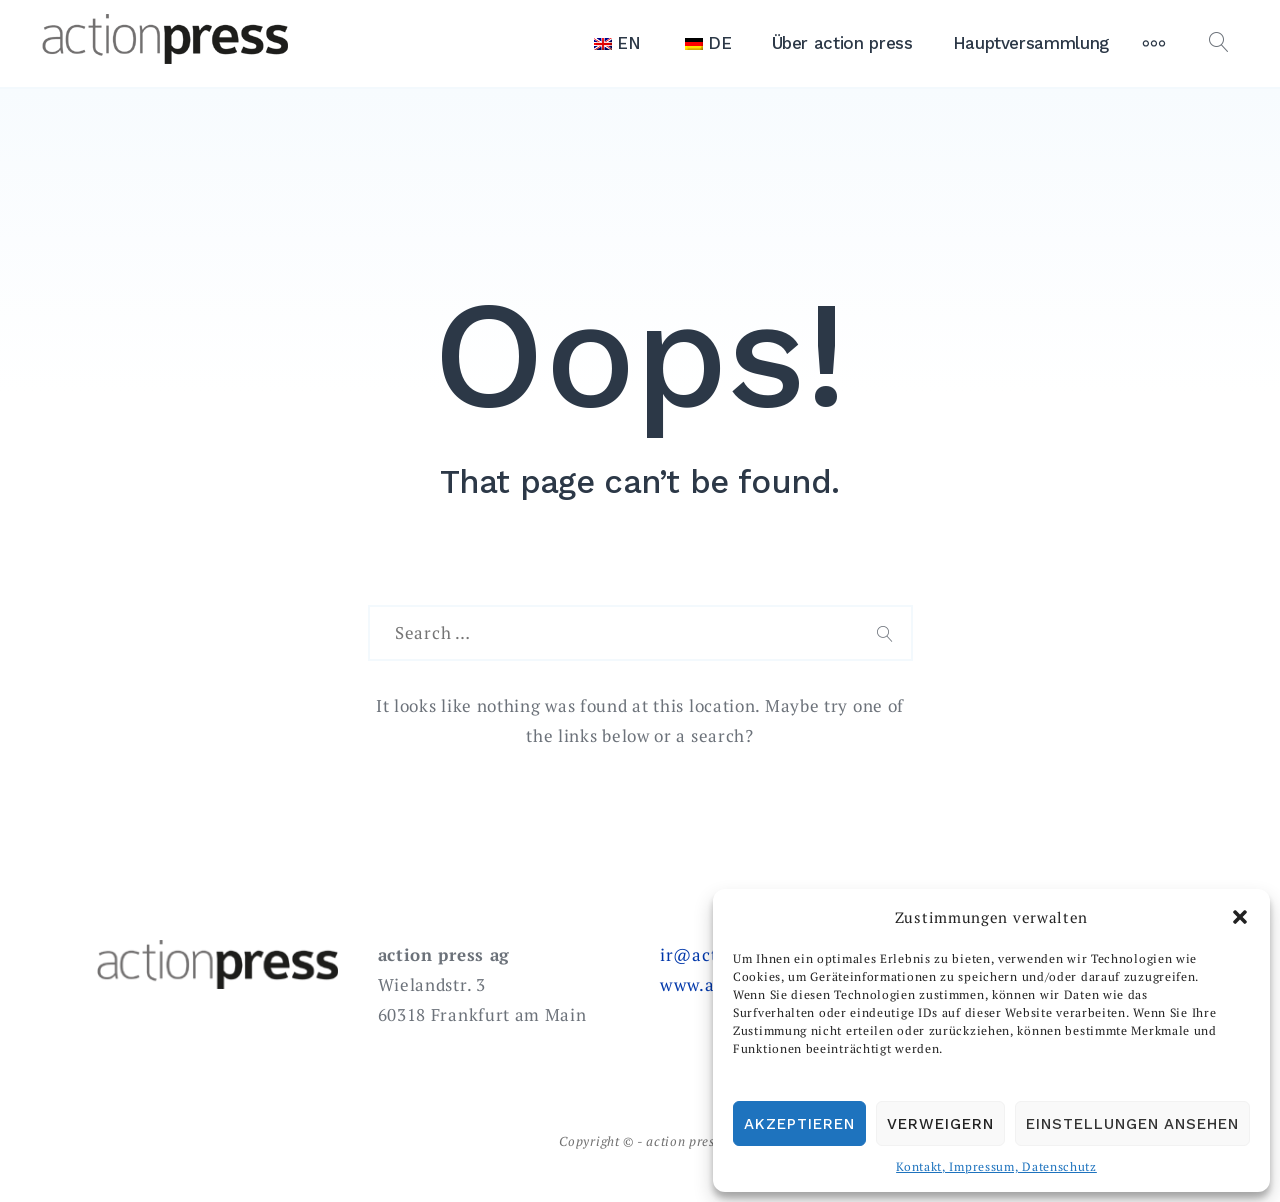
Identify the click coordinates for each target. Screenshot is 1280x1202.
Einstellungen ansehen (1132, 1124)
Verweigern (940, 1124)
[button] (1240, 917)
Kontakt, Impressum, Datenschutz (996, 1166)
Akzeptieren (799, 1124)
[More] (1154, 43)
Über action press (842, 43)
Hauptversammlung (1031, 43)
